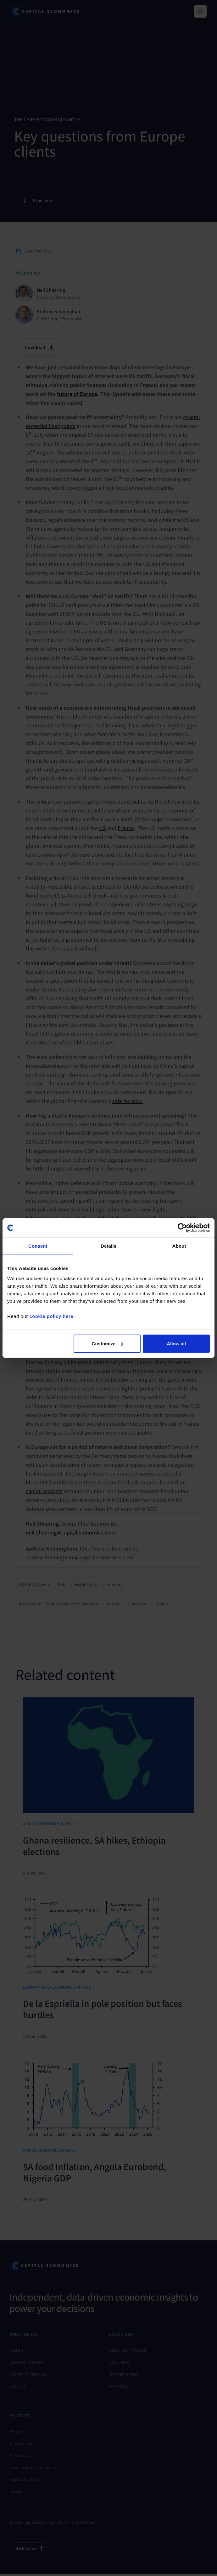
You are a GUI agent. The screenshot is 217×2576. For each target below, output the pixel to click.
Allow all (176, 1343)
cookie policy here (51, 1316)
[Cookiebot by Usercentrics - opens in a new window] (182, 1228)
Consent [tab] (37, 1246)
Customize (107, 1343)
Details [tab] (108, 1246)
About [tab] (179, 1246)
